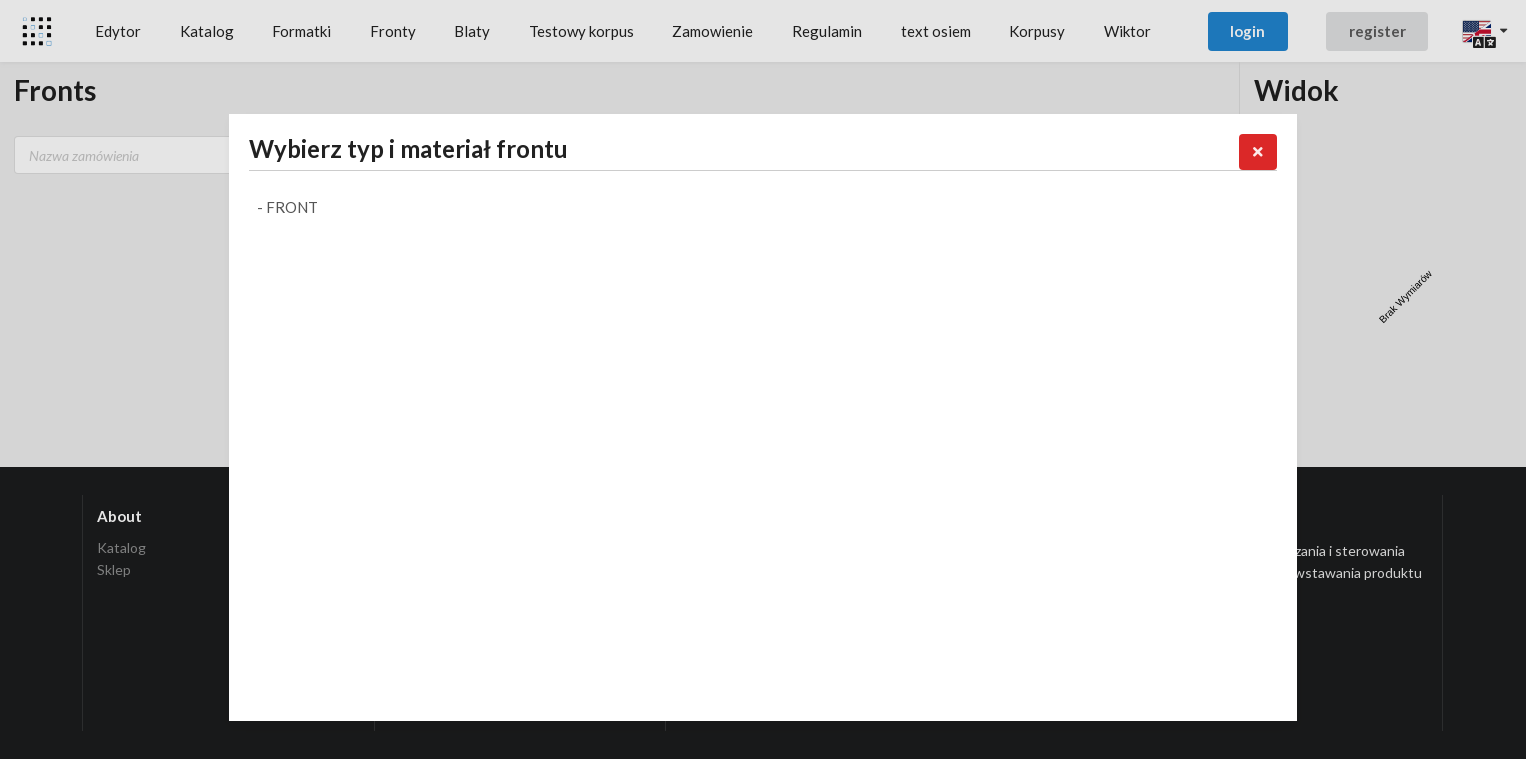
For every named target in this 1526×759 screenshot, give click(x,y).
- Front (287, 207)
